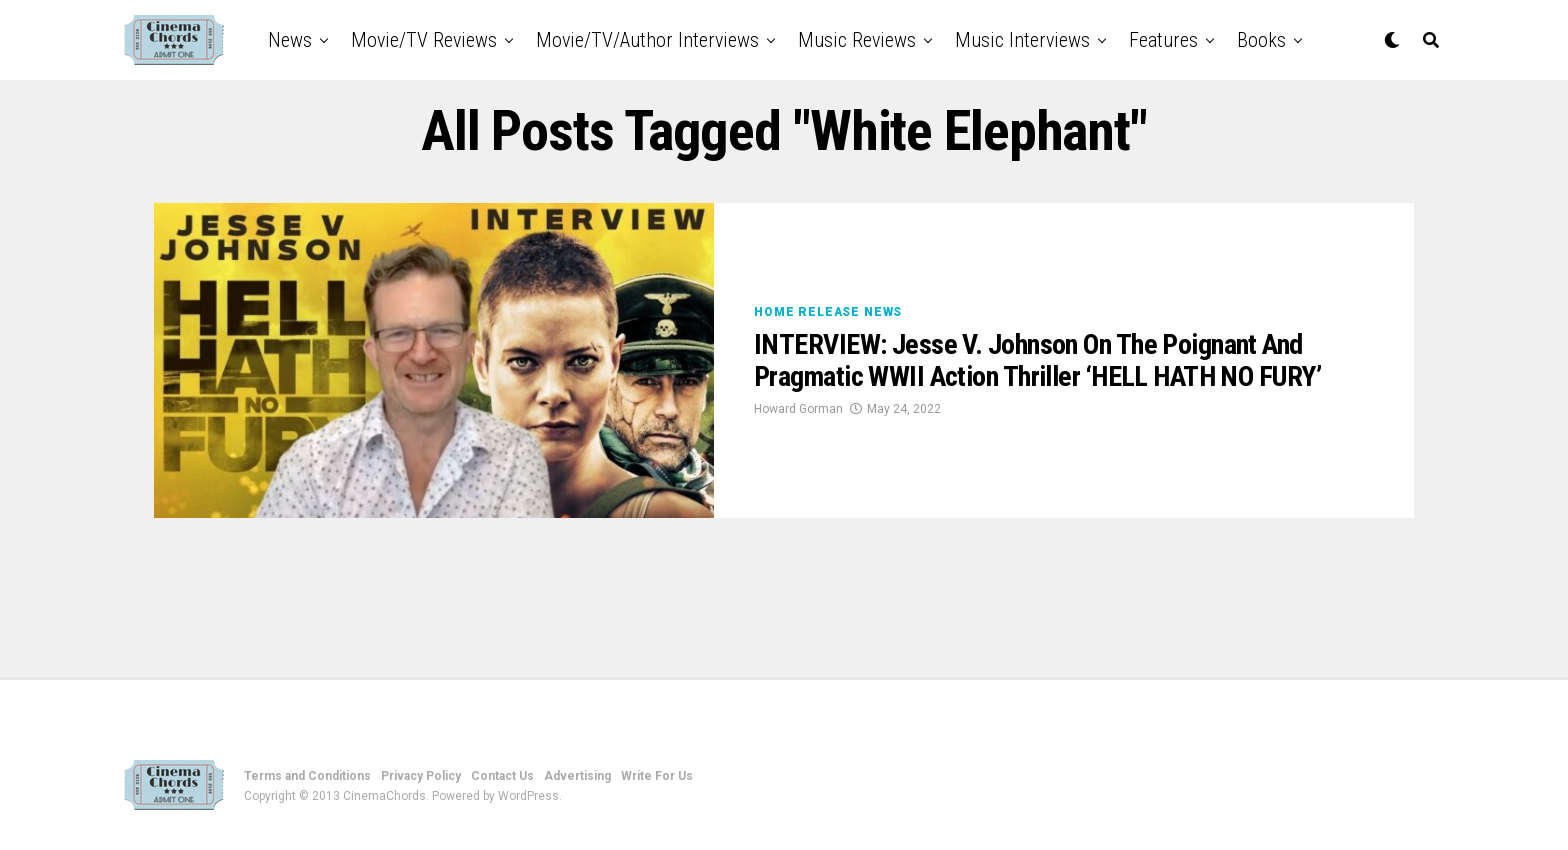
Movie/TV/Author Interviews (647, 40)
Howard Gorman (798, 409)
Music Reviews (857, 40)
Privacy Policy (421, 776)
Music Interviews (1022, 40)
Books (1261, 40)
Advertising (577, 776)
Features (1163, 40)
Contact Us (502, 776)
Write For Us (657, 776)
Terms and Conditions (307, 776)
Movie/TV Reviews (424, 40)
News (290, 40)
